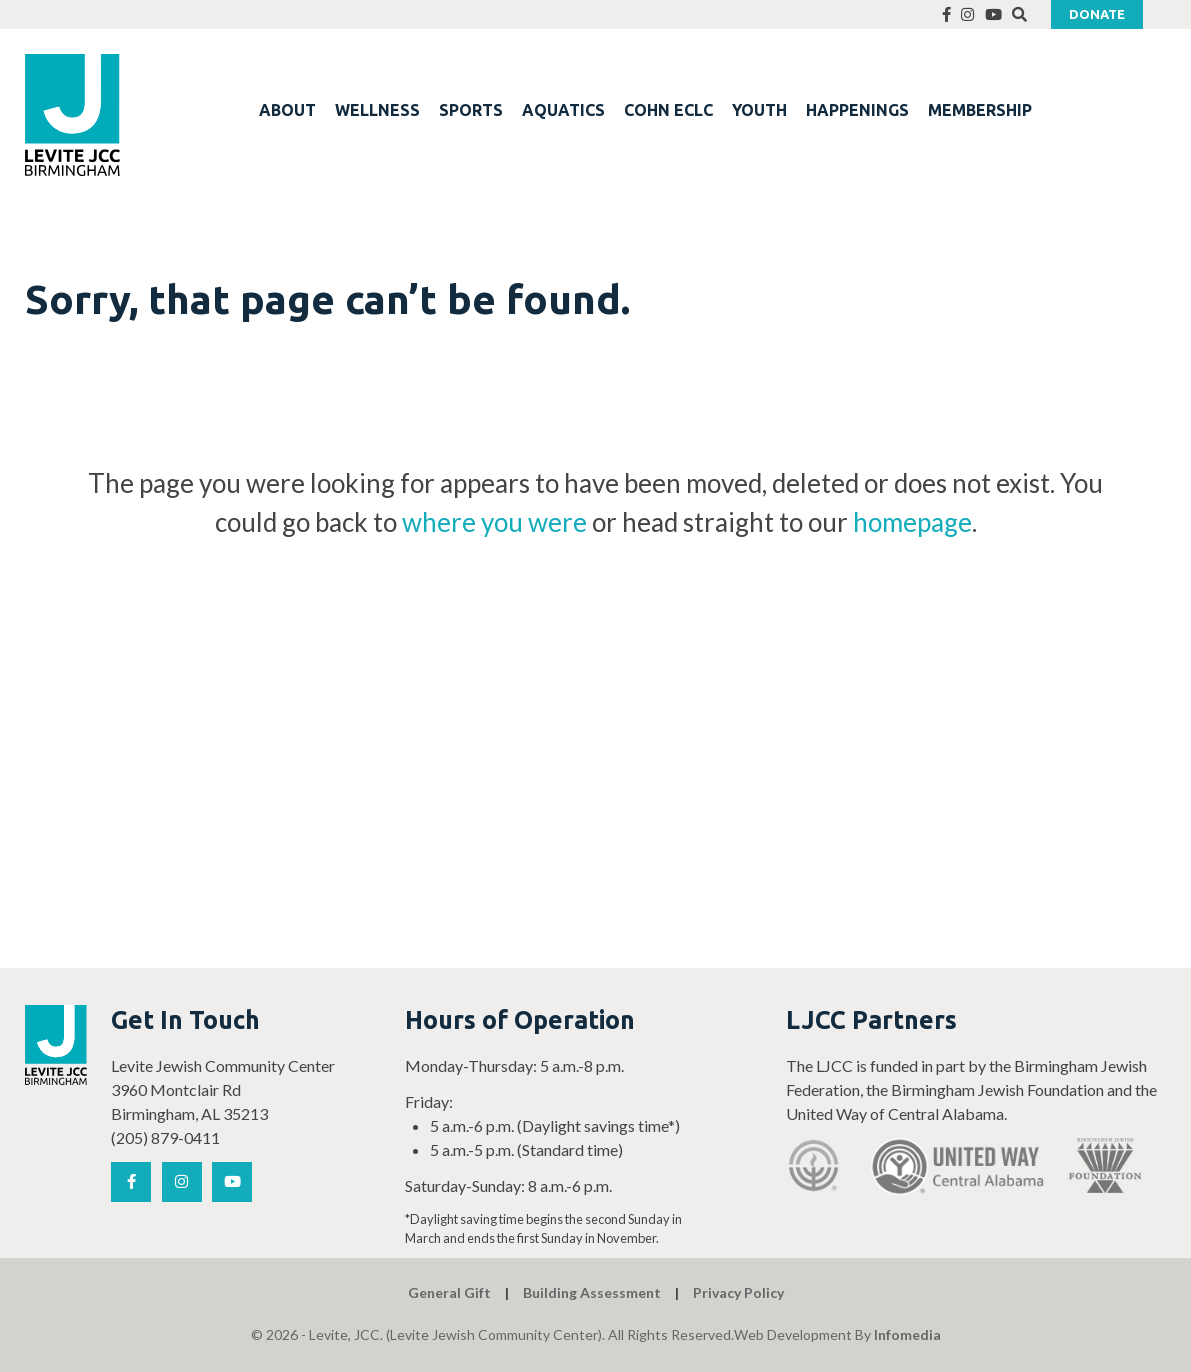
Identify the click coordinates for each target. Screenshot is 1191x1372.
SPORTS (471, 110)
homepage (912, 522)
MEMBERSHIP (980, 110)
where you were (494, 522)
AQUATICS (563, 110)
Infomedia (907, 1334)
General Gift (449, 1292)
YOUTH (759, 110)
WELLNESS (377, 110)
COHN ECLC (668, 110)
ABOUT (287, 110)
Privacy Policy (738, 1292)
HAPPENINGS (857, 110)
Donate (1097, 14)
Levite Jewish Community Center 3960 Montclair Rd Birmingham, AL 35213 (223, 1089)
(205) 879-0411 (165, 1137)
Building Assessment (592, 1292)
